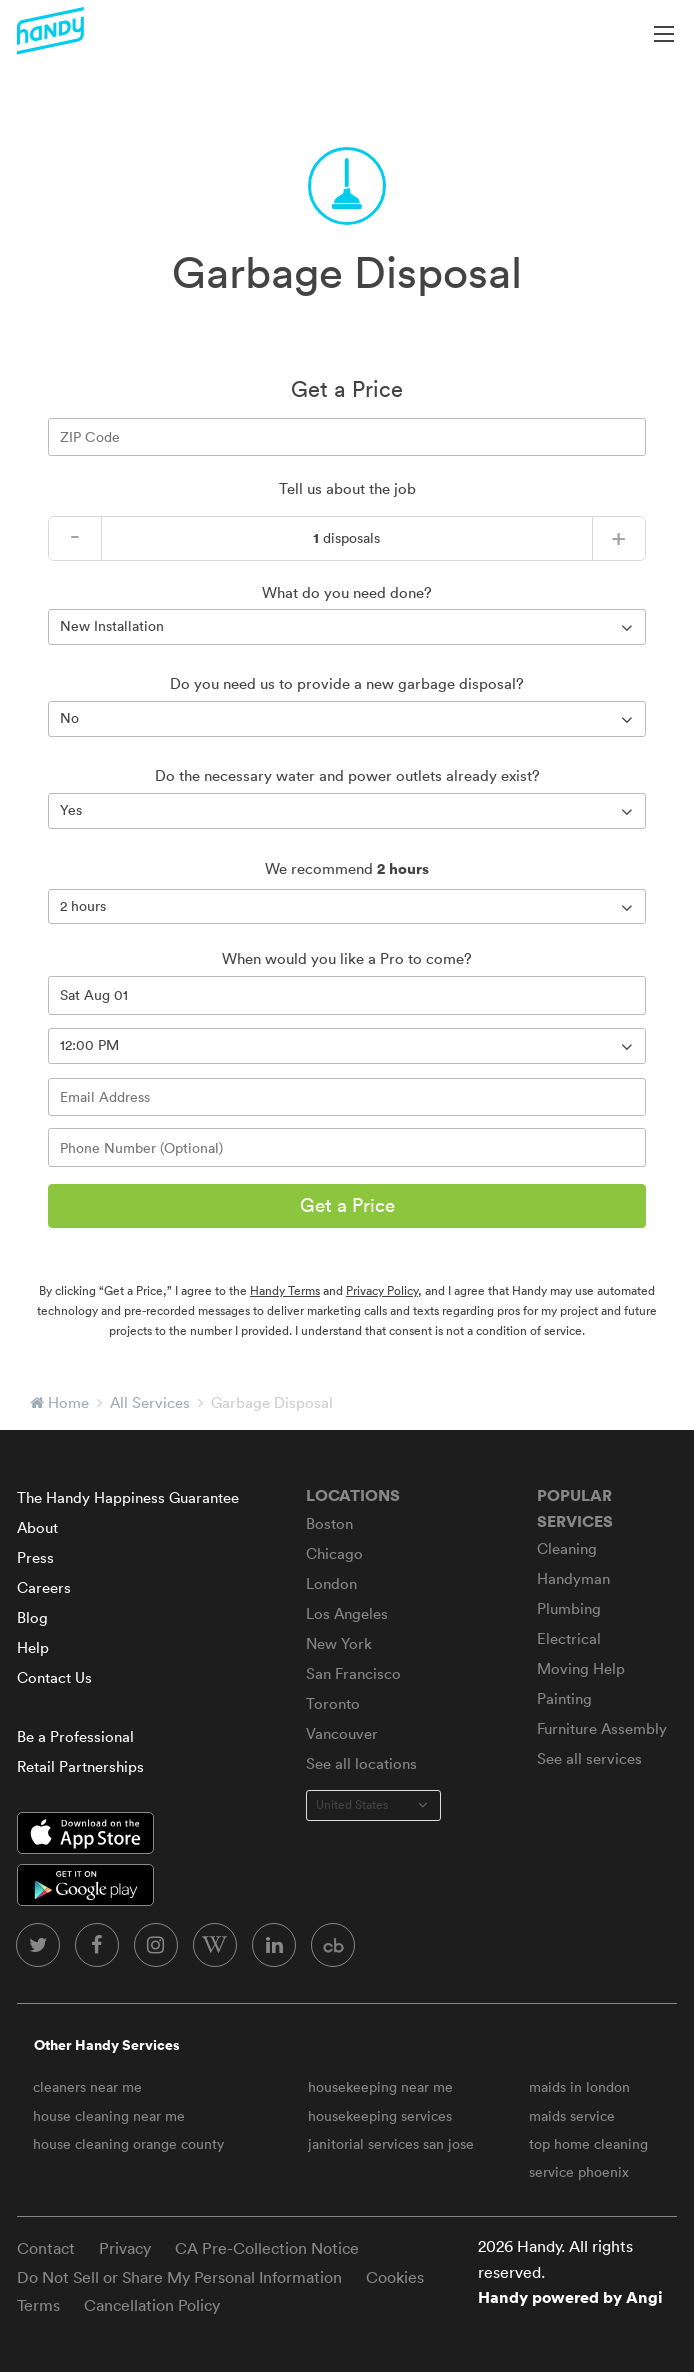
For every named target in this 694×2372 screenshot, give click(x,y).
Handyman (573, 1578)
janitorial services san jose (391, 2144)
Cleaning (567, 1548)
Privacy (125, 2248)
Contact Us (54, 1677)
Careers (44, 1587)
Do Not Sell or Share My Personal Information (179, 2277)
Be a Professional (75, 1736)
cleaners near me (87, 2087)
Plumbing (569, 1608)
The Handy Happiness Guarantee (128, 1497)
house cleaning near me (109, 2116)
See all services (589, 1758)
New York (339, 1643)
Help (33, 1647)
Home (68, 1402)
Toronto (333, 1703)
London (331, 1583)
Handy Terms (285, 1290)
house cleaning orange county (128, 2144)
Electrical (569, 1638)
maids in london (579, 2087)
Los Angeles (347, 1613)
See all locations (361, 1763)
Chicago (334, 1553)
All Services (150, 1402)
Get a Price (347, 1205)
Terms (38, 2305)
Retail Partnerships (80, 1766)
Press (35, 1557)
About (37, 1527)
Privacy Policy (382, 1290)
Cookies (395, 2277)
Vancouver (342, 1733)
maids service (572, 2116)
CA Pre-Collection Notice (267, 2248)
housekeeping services (380, 2116)
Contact (46, 2248)
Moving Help (581, 1668)
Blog (32, 1617)
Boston (329, 1523)
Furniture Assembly (602, 1728)
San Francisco (353, 1673)
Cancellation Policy (152, 2305)
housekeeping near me (380, 2087)
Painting (564, 1698)
